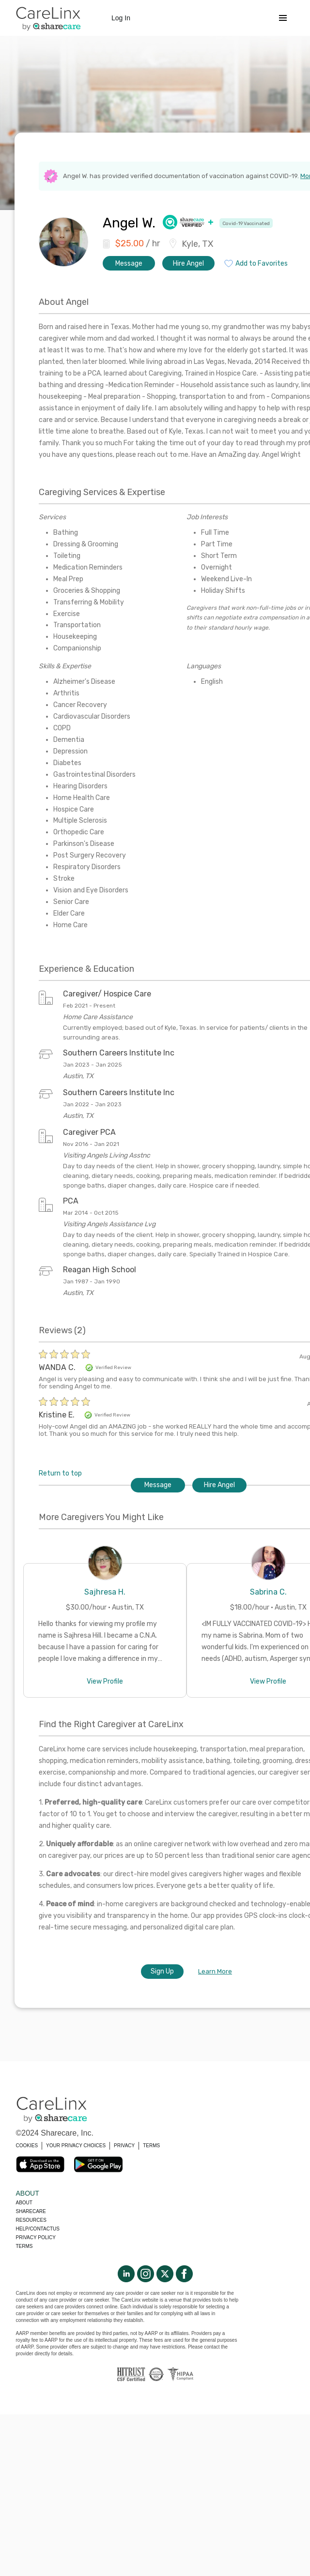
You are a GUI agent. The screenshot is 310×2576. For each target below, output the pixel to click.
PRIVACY (124, 2145)
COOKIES (27, 2145)
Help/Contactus (38, 2228)
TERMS (151, 2145)
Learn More (215, 1971)
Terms (24, 2246)
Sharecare (31, 2211)
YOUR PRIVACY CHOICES (76, 2145)
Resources (31, 2220)
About (24, 2202)
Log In (120, 18)
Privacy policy (36, 2237)
